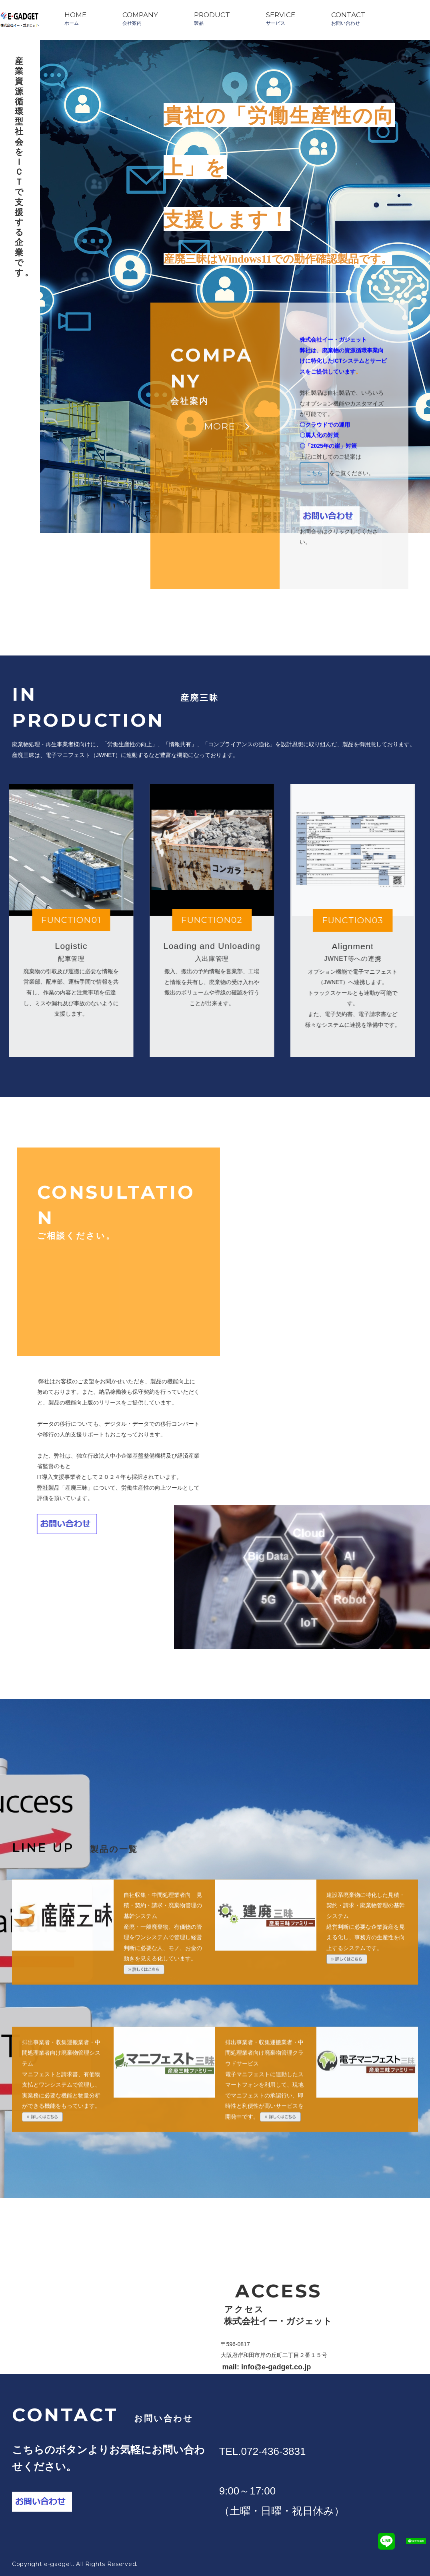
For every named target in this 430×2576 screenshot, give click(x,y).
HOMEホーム (75, 18)
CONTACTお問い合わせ (348, 18)
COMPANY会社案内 (140, 18)
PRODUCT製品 (212, 18)
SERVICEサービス (280, 18)
